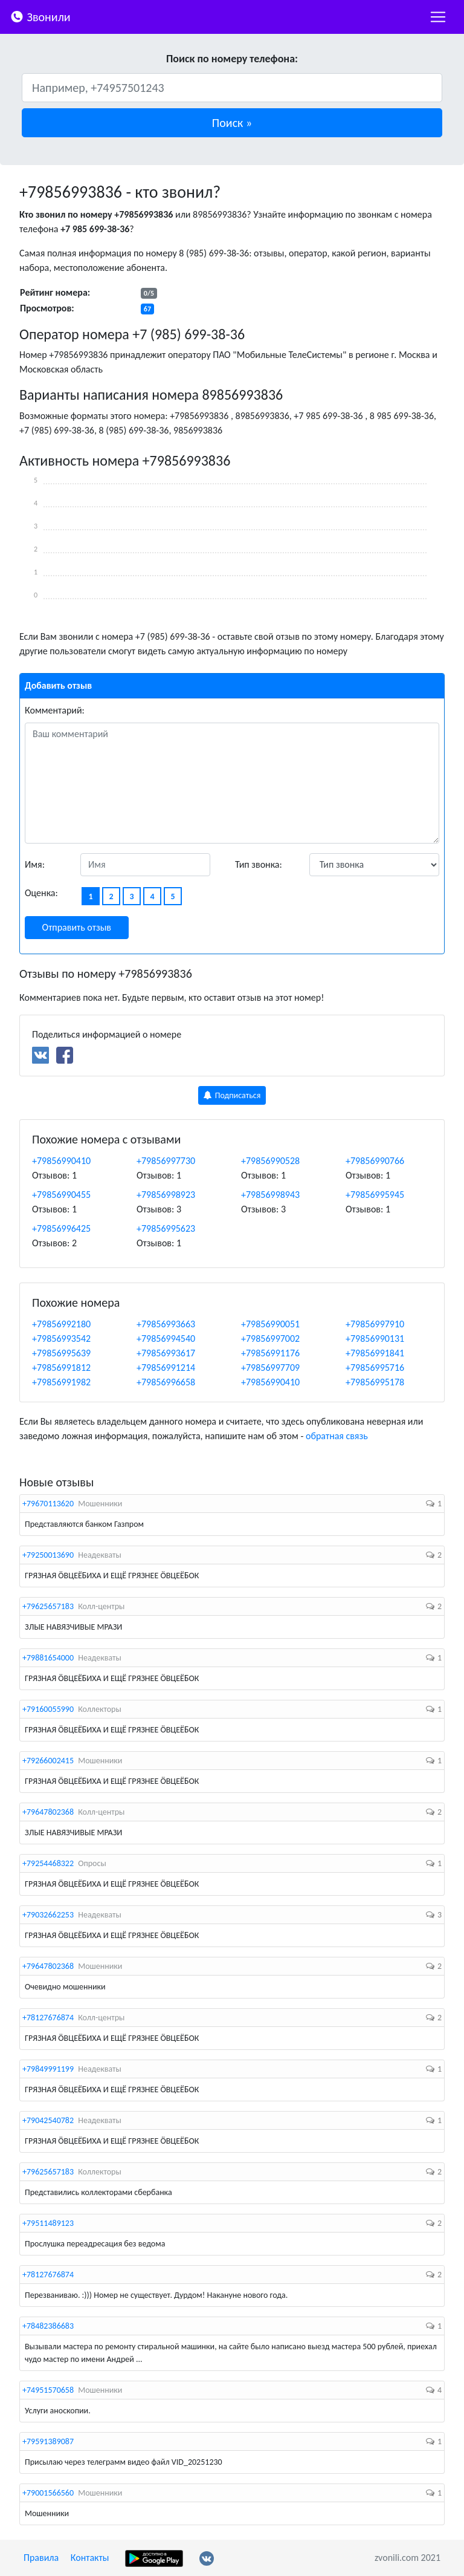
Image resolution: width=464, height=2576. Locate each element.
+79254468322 (48, 1863)
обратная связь (337, 1436)
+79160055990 (48, 1709)
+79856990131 (375, 1338)
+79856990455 (61, 1194)
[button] (232, 122)
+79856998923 (166, 1194)
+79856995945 (375, 1194)
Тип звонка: (258, 864)
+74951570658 (48, 2390)
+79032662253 (48, 1915)
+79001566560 (48, 2493)
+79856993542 (61, 1338)
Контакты (90, 2557)
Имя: (35, 864)
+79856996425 (61, 1228)
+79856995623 (166, 1228)
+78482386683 (48, 2326)
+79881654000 (48, 1658)
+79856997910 (375, 1324)
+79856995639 (61, 1353)
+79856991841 (375, 1353)
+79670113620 (48, 1503)
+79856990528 (270, 1160)
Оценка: (41, 893)
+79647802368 (48, 1812)
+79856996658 (166, 1382)
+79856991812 (61, 1367)
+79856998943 (270, 1194)
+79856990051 (270, 1324)
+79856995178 (375, 1382)
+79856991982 (61, 1382)
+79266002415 (48, 1760)
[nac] (438, 16)
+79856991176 (270, 1353)
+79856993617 (166, 1353)
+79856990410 (61, 1160)
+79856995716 (375, 1367)
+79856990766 (375, 1160)
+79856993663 (166, 1324)
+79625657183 (48, 1606)
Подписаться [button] (232, 1095)
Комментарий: (55, 710)
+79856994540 (166, 1338)
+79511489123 (48, 2223)
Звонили (40, 16)
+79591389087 (48, 2441)
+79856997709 (270, 1367)
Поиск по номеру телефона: (232, 58)
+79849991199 (48, 2069)
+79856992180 (61, 1324)
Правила (41, 2557)
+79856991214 (166, 1367)
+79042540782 (48, 2120)
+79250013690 (48, 1555)
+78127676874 (48, 2017)
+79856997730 (166, 1160)
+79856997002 (270, 1338)
